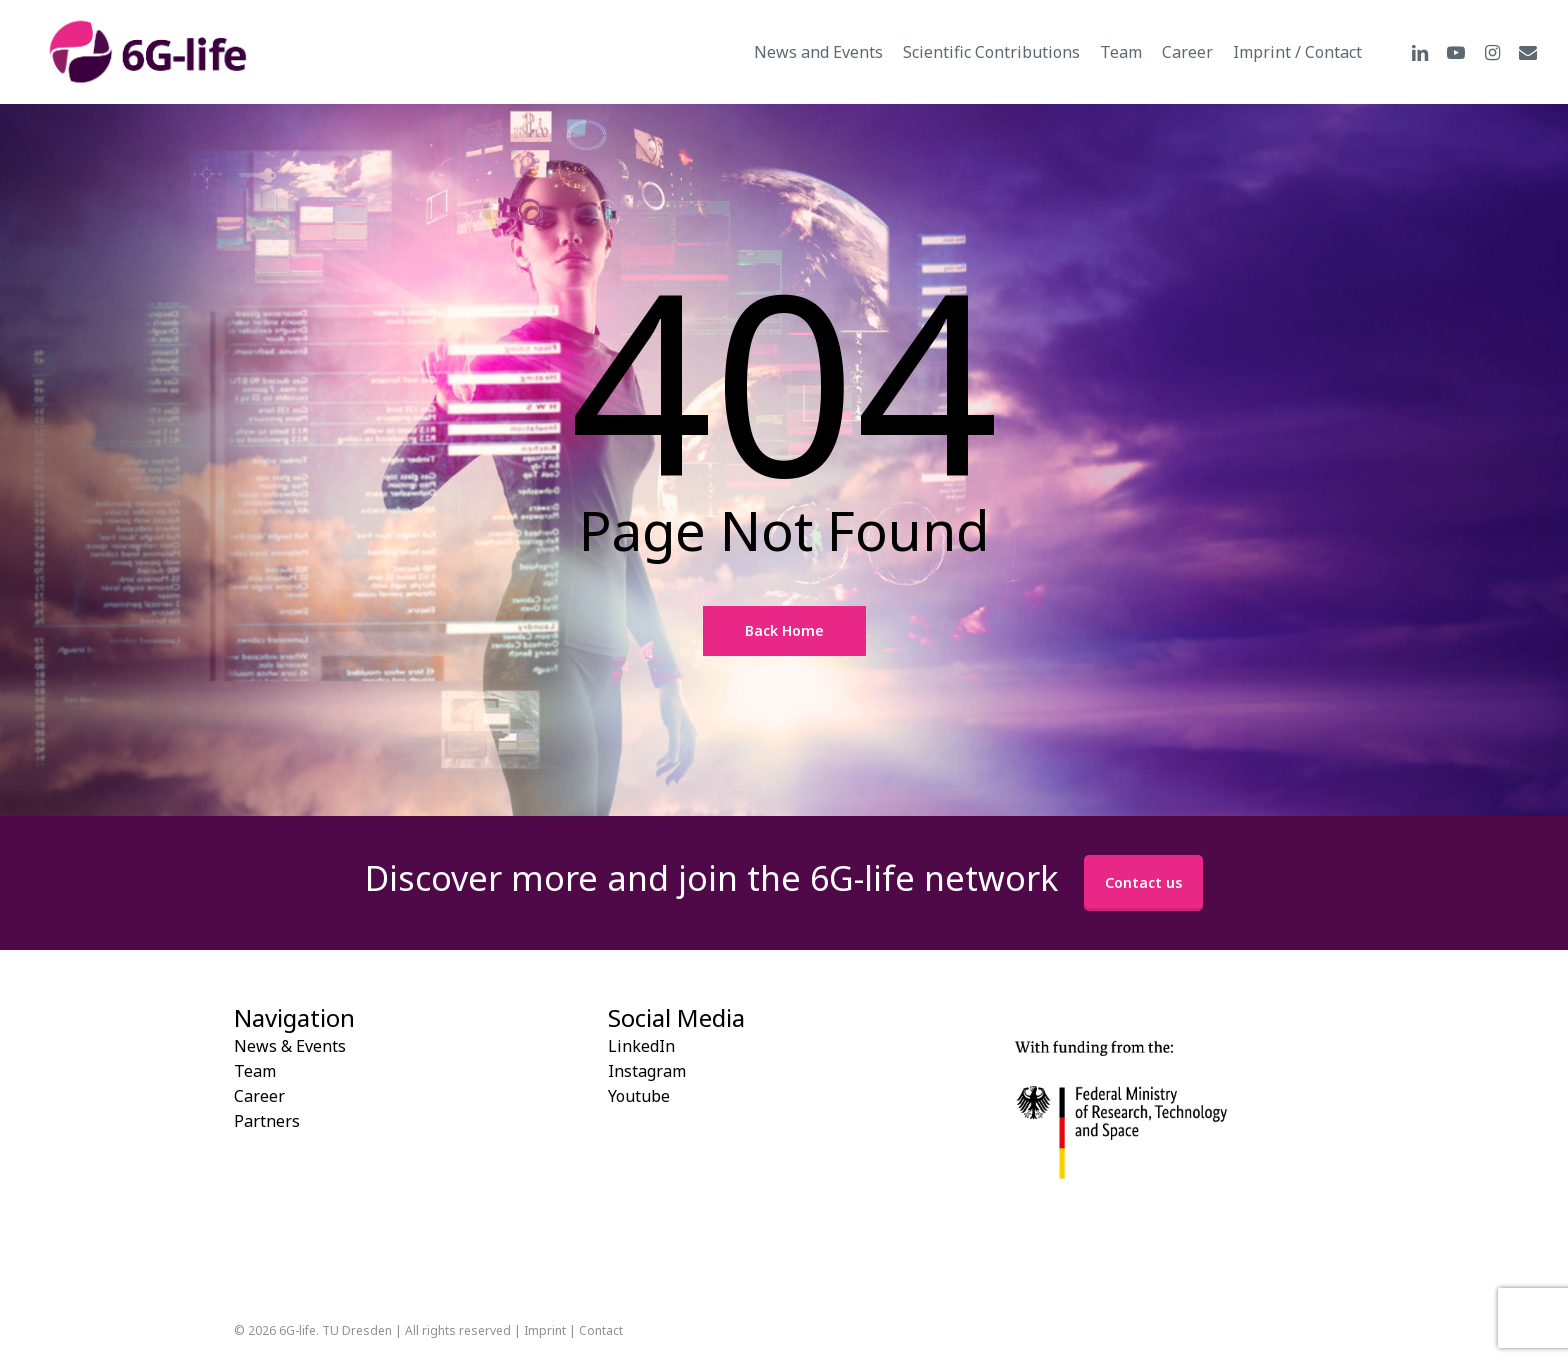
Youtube (639, 1096)
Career (259, 1096)
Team (255, 1071)
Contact (601, 1330)
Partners (267, 1121)
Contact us (1143, 882)
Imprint (545, 1330)
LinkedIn (641, 1046)
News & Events (290, 1046)
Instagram (647, 1071)
